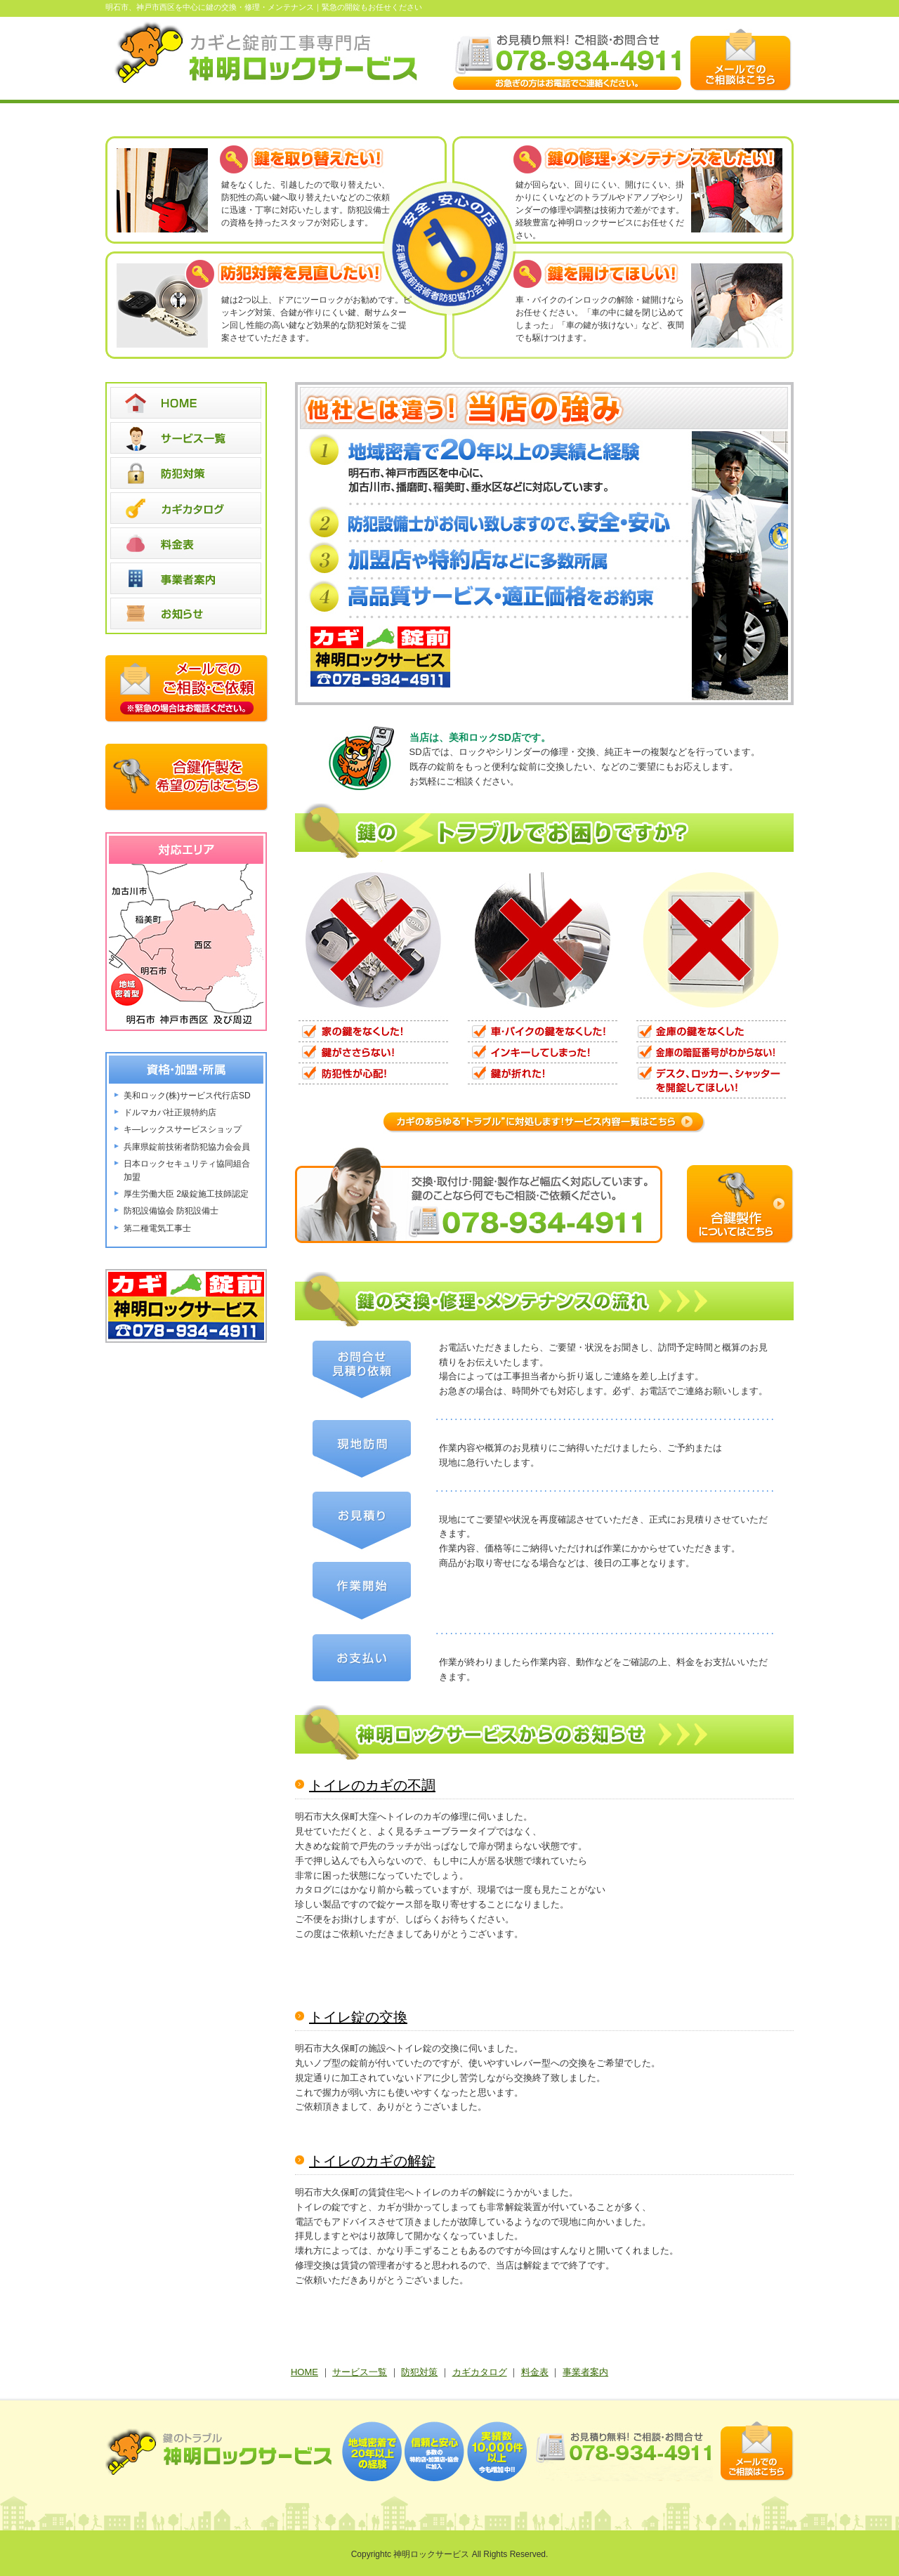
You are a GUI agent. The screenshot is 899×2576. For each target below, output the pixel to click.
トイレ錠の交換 (358, 2017)
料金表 (535, 2372)
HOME (304, 2372)
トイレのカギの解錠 (372, 2161)
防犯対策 (419, 2372)
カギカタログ (479, 2372)
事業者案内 (585, 2372)
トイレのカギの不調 (372, 1785)
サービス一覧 (359, 2372)
